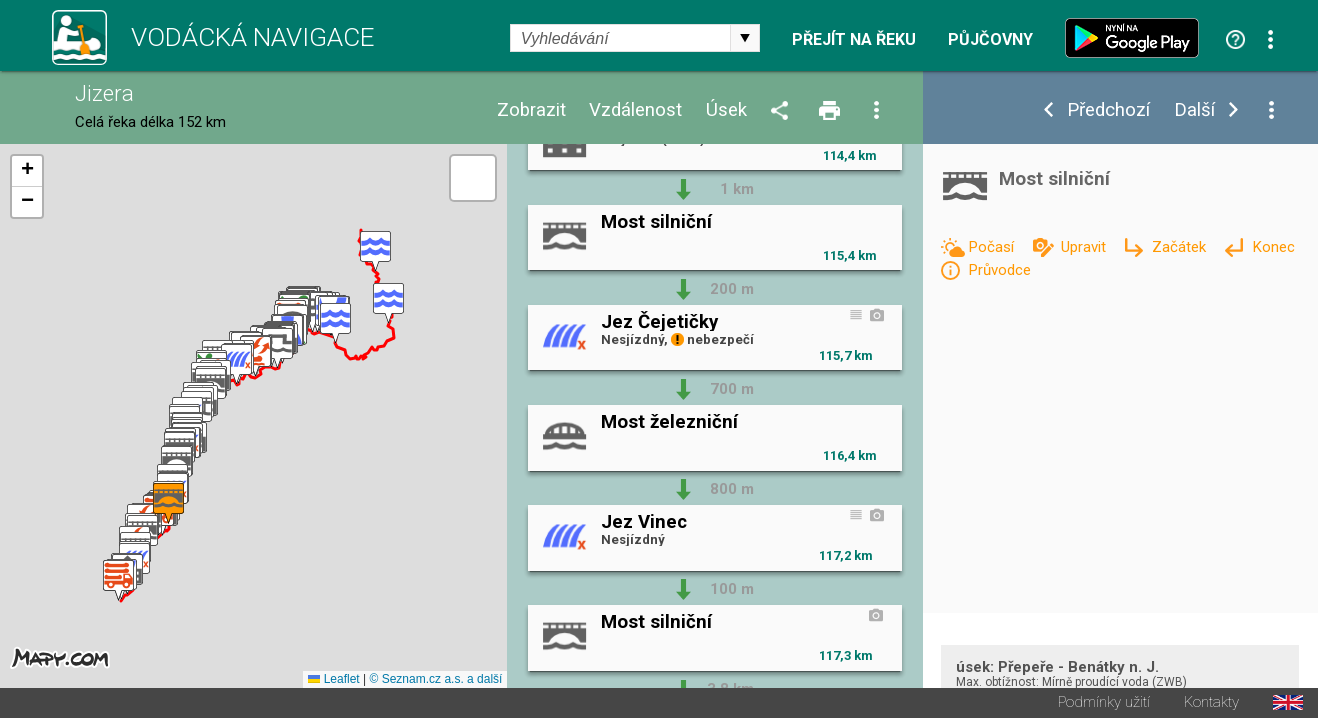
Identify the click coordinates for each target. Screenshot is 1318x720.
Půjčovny (990, 40)
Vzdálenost (635, 110)
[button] (375, 252)
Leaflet (333, 681)
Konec (1273, 247)
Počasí (993, 247)
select (745, 38)
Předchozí (1108, 110)
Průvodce (999, 270)
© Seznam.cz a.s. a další (436, 681)
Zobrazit (531, 110)
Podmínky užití (1104, 704)
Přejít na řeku (854, 40)
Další (1194, 110)
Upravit (1085, 247)
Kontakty (1211, 704)
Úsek (726, 110)
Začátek (1181, 247)
